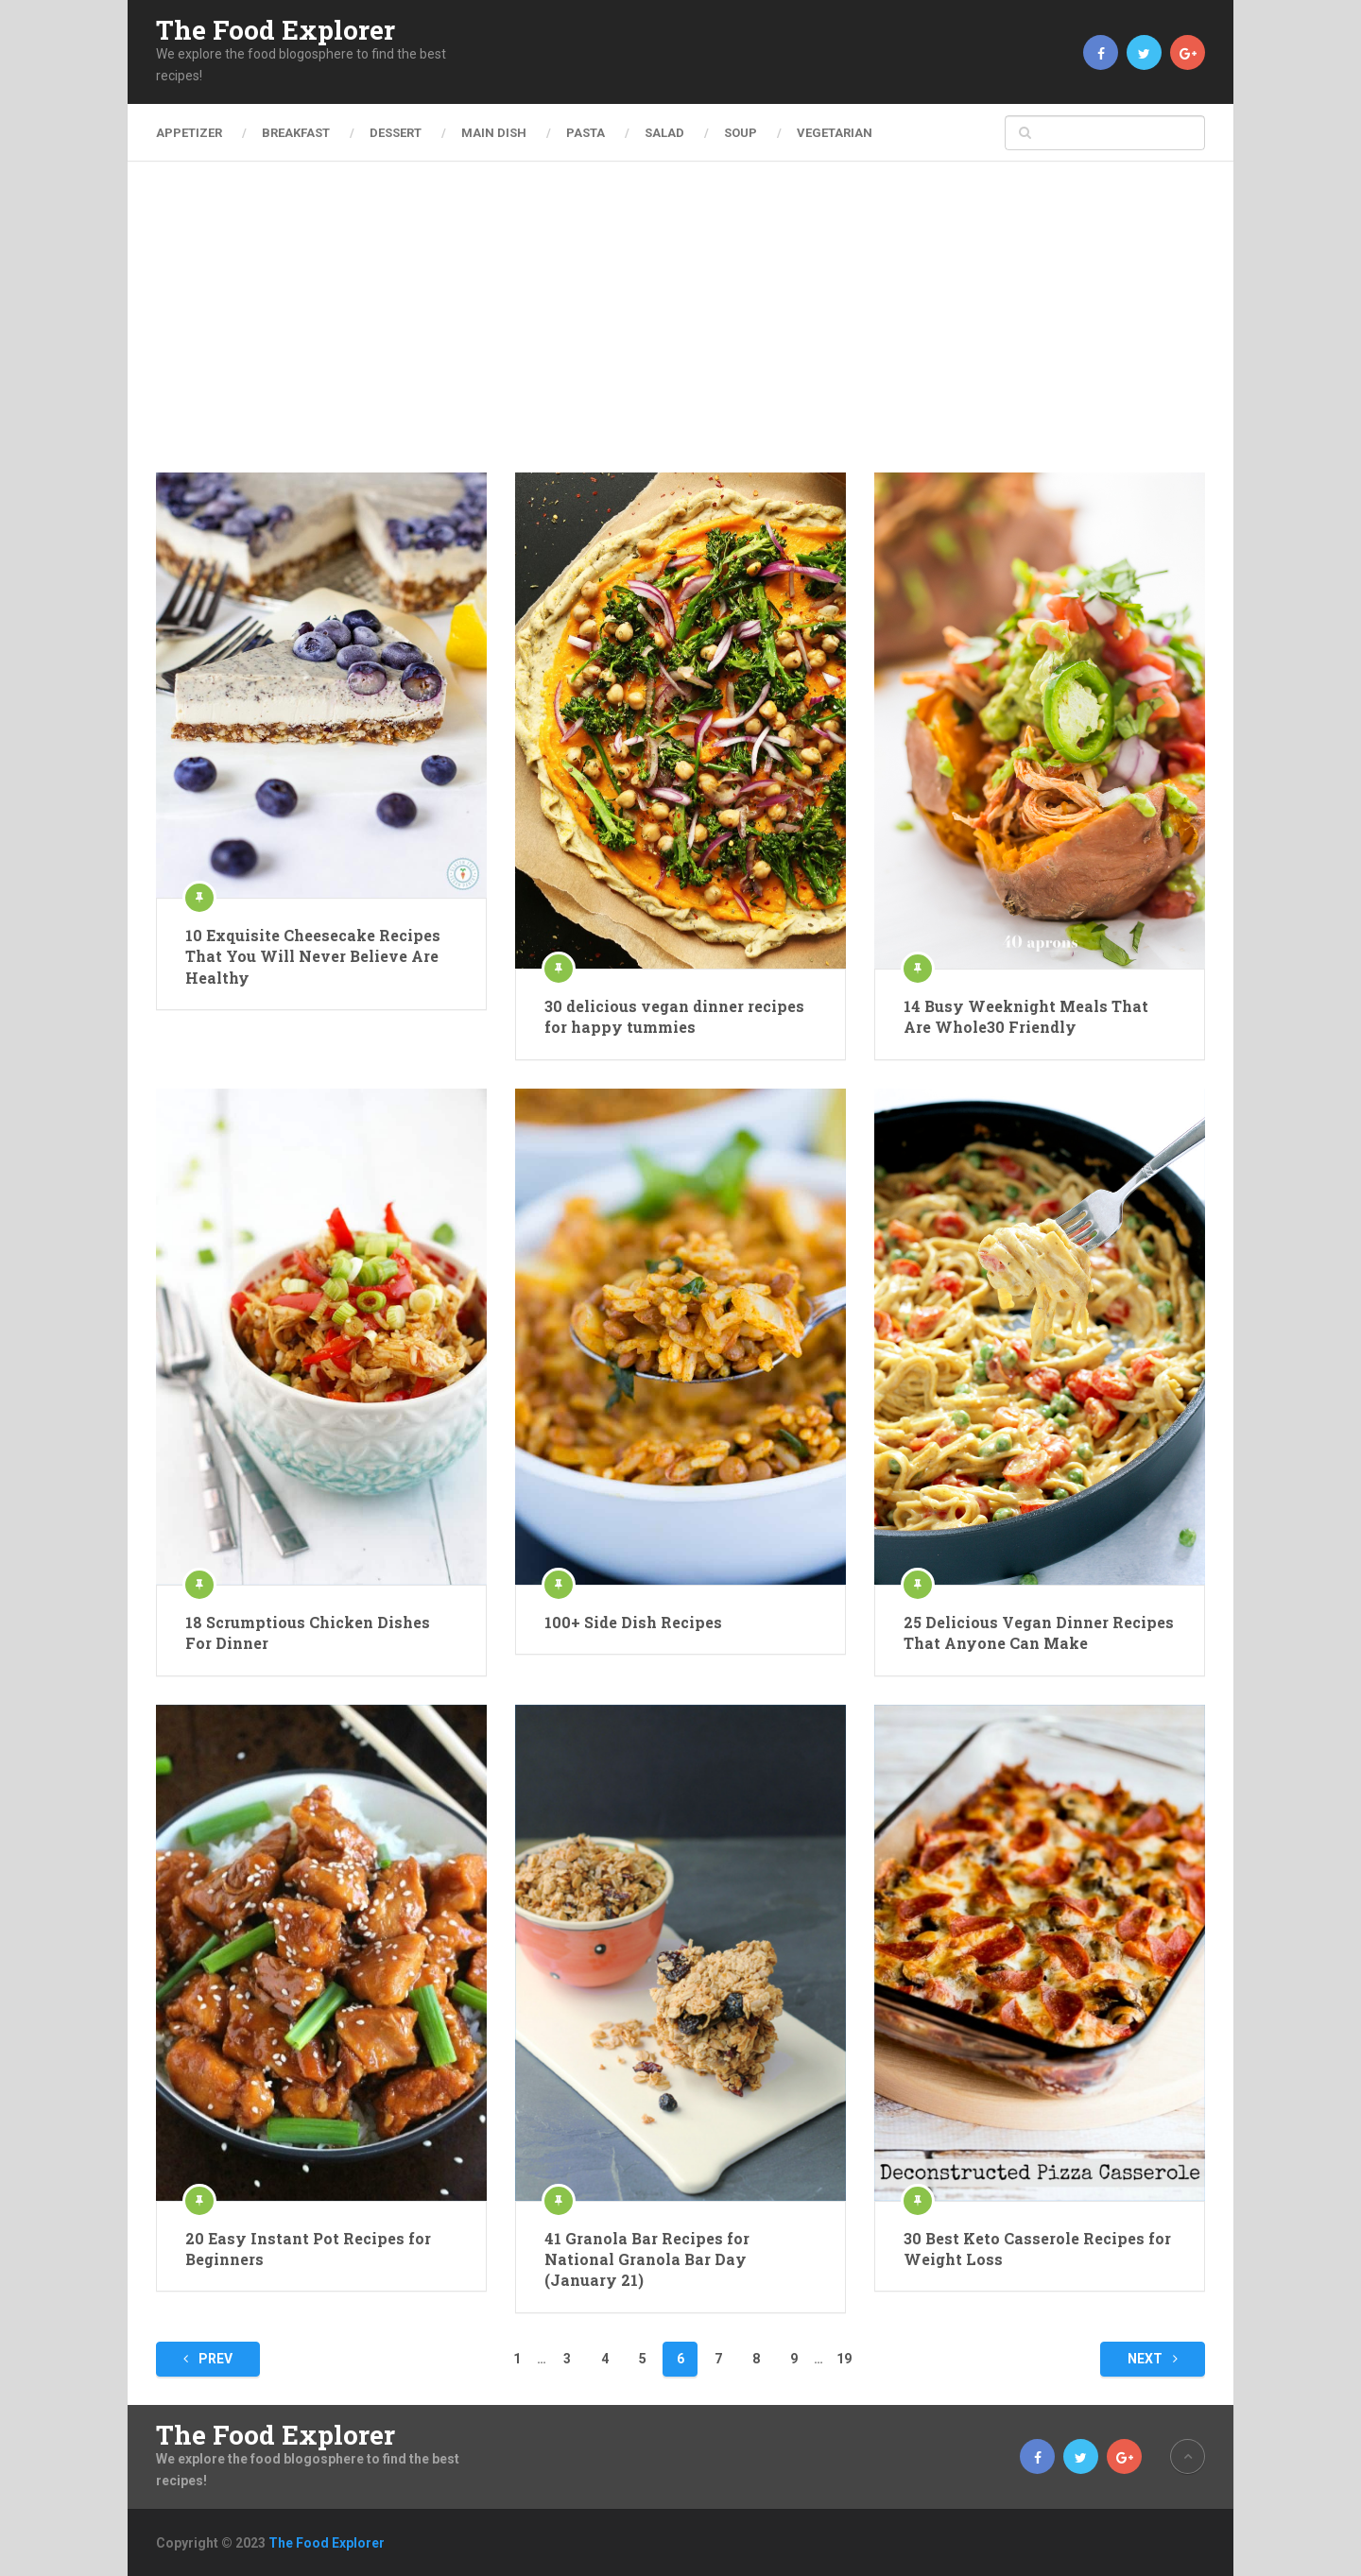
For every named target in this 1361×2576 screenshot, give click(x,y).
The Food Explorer (275, 30)
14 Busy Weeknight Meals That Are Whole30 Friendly (1026, 1016)
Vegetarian (834, 133)
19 (844, 2358)
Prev (208, 2358)
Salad (664, 133)
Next (1153, 2358)
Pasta (585, 133)
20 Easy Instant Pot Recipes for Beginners (308, 2248)
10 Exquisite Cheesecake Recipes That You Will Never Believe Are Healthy (312, 956)
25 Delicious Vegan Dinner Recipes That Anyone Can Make (1039, 1632)
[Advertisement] (680, 330)
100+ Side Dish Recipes (633, 1622)
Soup (740, 133)
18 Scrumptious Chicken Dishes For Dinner (307, 1632)
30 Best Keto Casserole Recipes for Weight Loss (1037, 2248)
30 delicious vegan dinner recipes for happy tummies (674, 1016)
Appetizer (189, 133)
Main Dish (493, 133)
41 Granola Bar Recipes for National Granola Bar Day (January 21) (646, 2259)
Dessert (396, 133)
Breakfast (296, 133)
